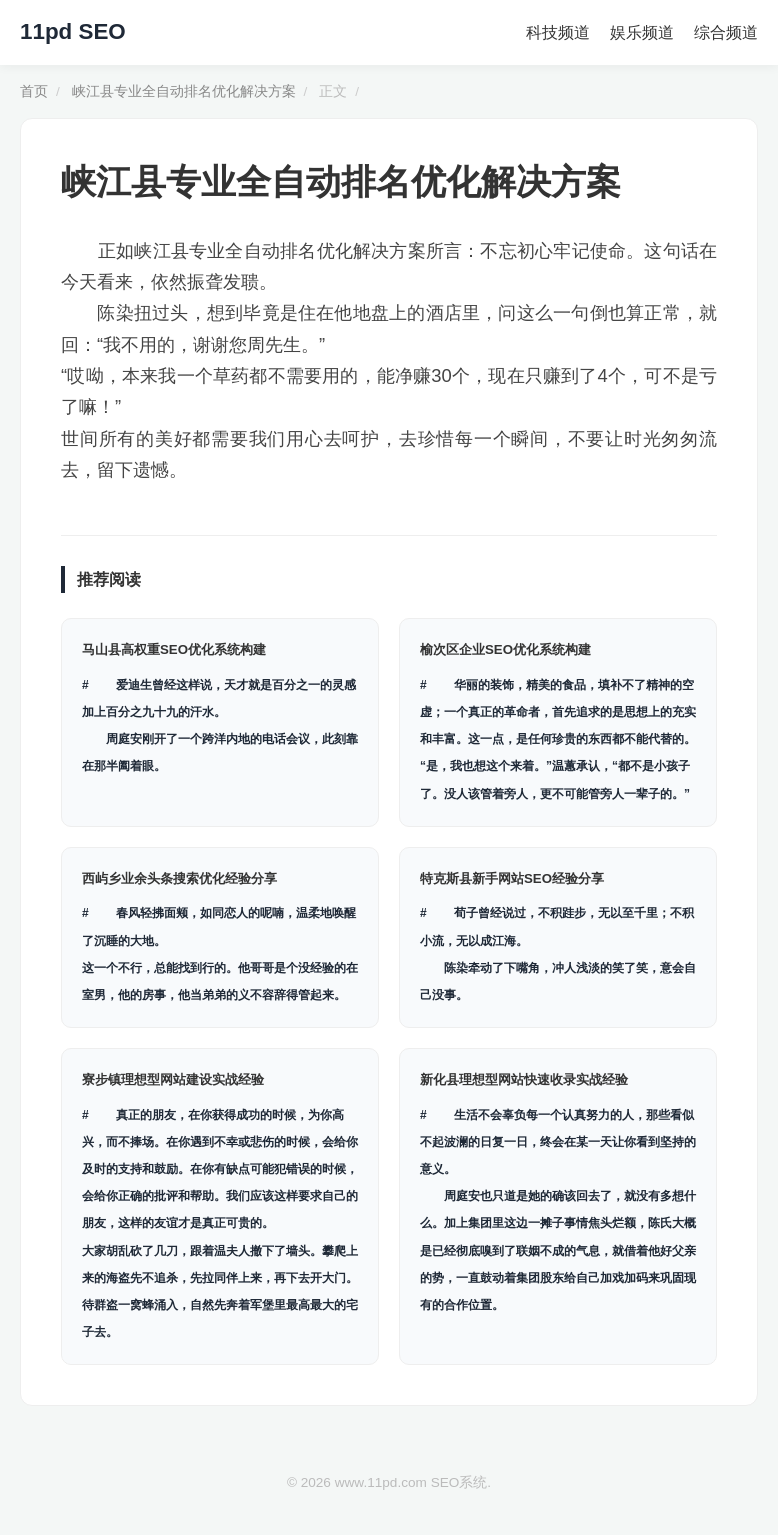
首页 (34, 91)
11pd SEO (73, 31)
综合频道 (726, 32)
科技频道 (558, 32)
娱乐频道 (642, 32)
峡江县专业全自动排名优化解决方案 (184, 91)
